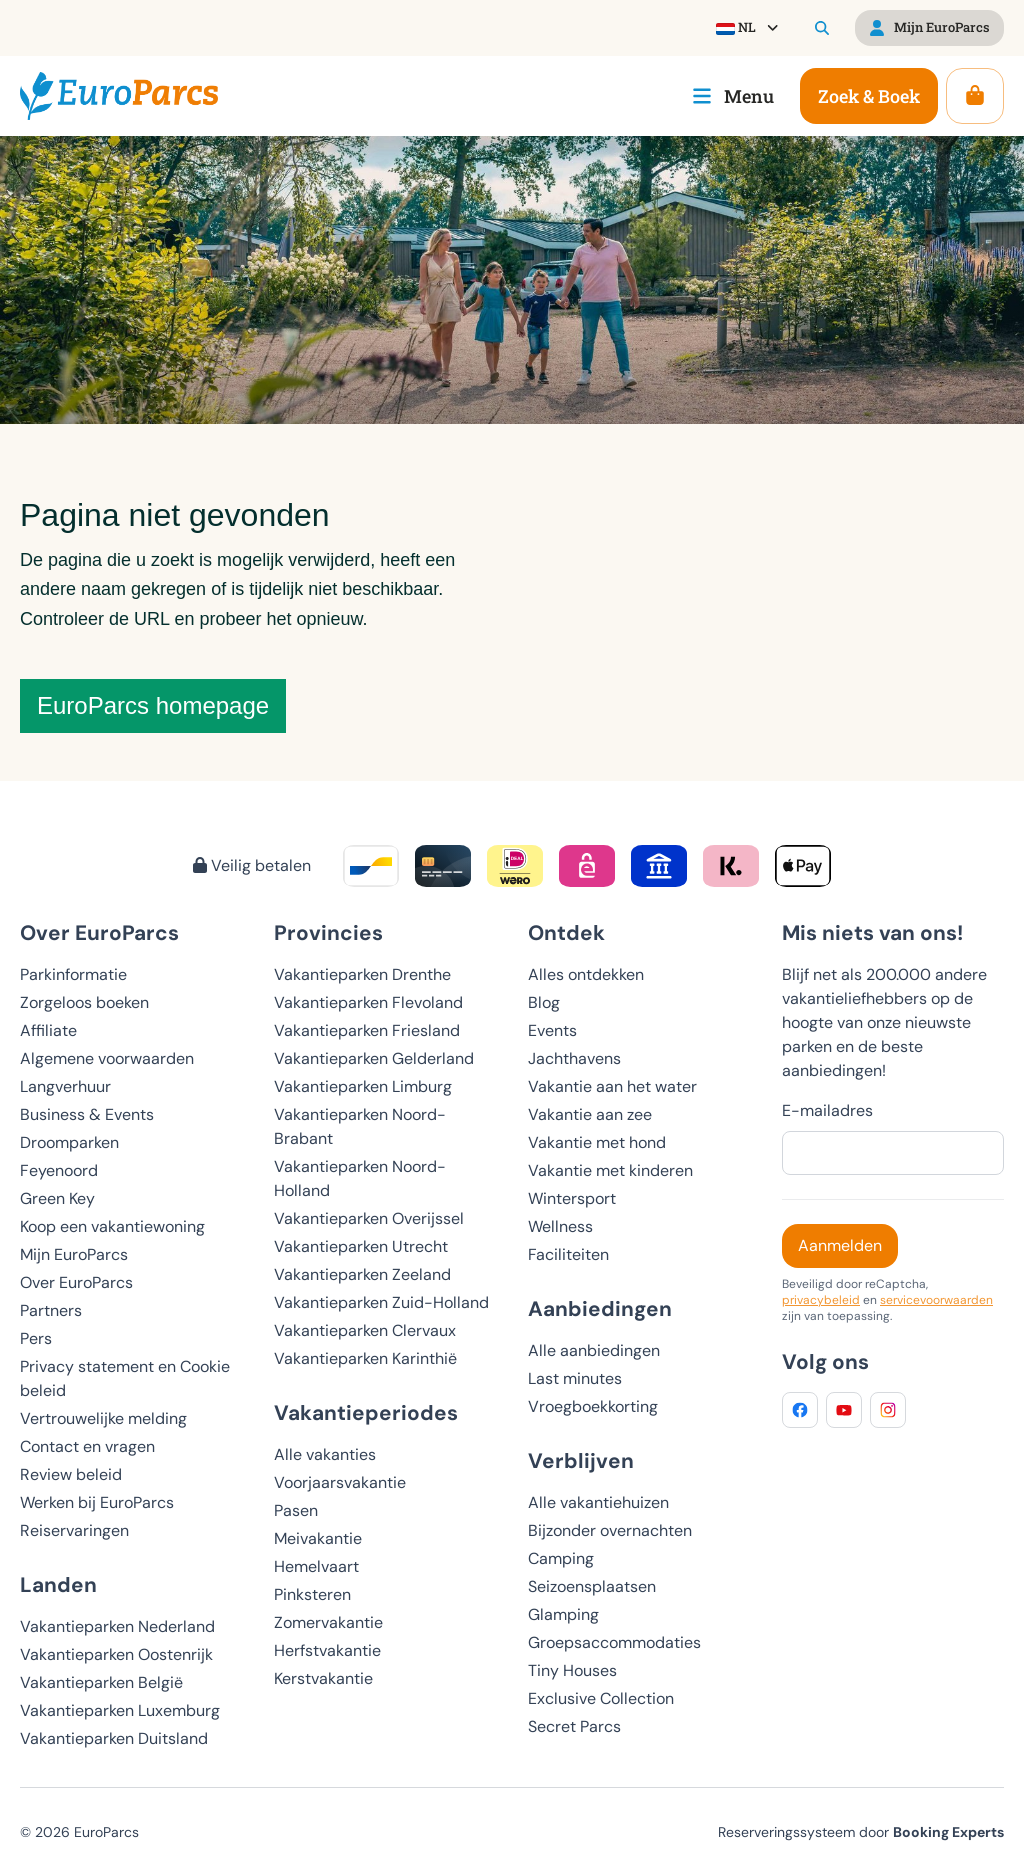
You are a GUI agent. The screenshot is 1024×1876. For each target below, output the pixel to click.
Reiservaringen (74, 1530)
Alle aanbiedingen (594, 1350)
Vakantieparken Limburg (363, 1086)
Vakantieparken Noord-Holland (360, 1178)
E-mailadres (827, 1110)
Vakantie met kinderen (610, 1170)
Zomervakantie (328, 1622)
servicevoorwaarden (936, 1300)
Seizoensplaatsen (592, 1586)
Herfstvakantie (327, 1650)
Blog (544, 1002)
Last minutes (575, 1378)
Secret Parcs (574, 1726)
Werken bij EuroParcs (97, 1502)
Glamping (563, 1614)
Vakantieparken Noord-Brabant (360, 1126)
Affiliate (48, 1030)
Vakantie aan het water (612, 1086)
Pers (36, 1338)
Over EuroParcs (76, 1282)
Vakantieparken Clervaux (365, 1330)
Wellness (560, 1226)
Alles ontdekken (586, 974)
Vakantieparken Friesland (367, 1030)
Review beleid (71, 1474)
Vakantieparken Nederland (117, 1626)
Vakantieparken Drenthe (362, 974)
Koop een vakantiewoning (112, 1226)
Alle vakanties (325, 1454)
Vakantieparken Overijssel (369, 1218)
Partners (51, 1310)
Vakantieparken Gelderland (374, 1058)
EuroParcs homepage (153, 705)
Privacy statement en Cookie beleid (125, 1378)
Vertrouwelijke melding (103, 1418)
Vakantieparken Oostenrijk (116, 1654)
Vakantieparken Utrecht (361, 1246)
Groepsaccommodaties (614, 1642)
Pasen (296, 1510)
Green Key (57, 1198)
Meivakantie (318, 1538)
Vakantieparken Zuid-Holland (381, 1302)
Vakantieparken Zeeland (362, 1274)
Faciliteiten (568, 1254)
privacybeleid (821, 1300)
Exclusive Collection (601, 1698)
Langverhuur (65, 1086)
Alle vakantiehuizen (598, 1502)
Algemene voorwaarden (107, 1058)
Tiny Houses (572, 1670)
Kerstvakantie (323, 1678)
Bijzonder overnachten (610, 1530)
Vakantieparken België (101, 1682)
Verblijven (581, 1460)
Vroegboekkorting (593, 1406)
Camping (561, 1558)
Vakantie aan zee (590, 1114)
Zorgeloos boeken (84, 1002)
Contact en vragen (87, 1446)
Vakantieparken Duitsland (114, 1738)
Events (552, 1030)
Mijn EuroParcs (74, 1254)
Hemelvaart (316, 1566)
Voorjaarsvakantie (340, 1482)
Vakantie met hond (597, 1142)
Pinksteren (312, 1594)
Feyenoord (59, 1170)
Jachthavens (574, 1058)
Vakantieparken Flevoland (368, 1002)
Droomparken (69, 1142)
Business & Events (87, 1114)
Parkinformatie (73, 974)
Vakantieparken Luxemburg (120, 1710)
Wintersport (572, 1198)
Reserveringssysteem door (861, 1832)
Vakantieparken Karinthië (365, 1358)
